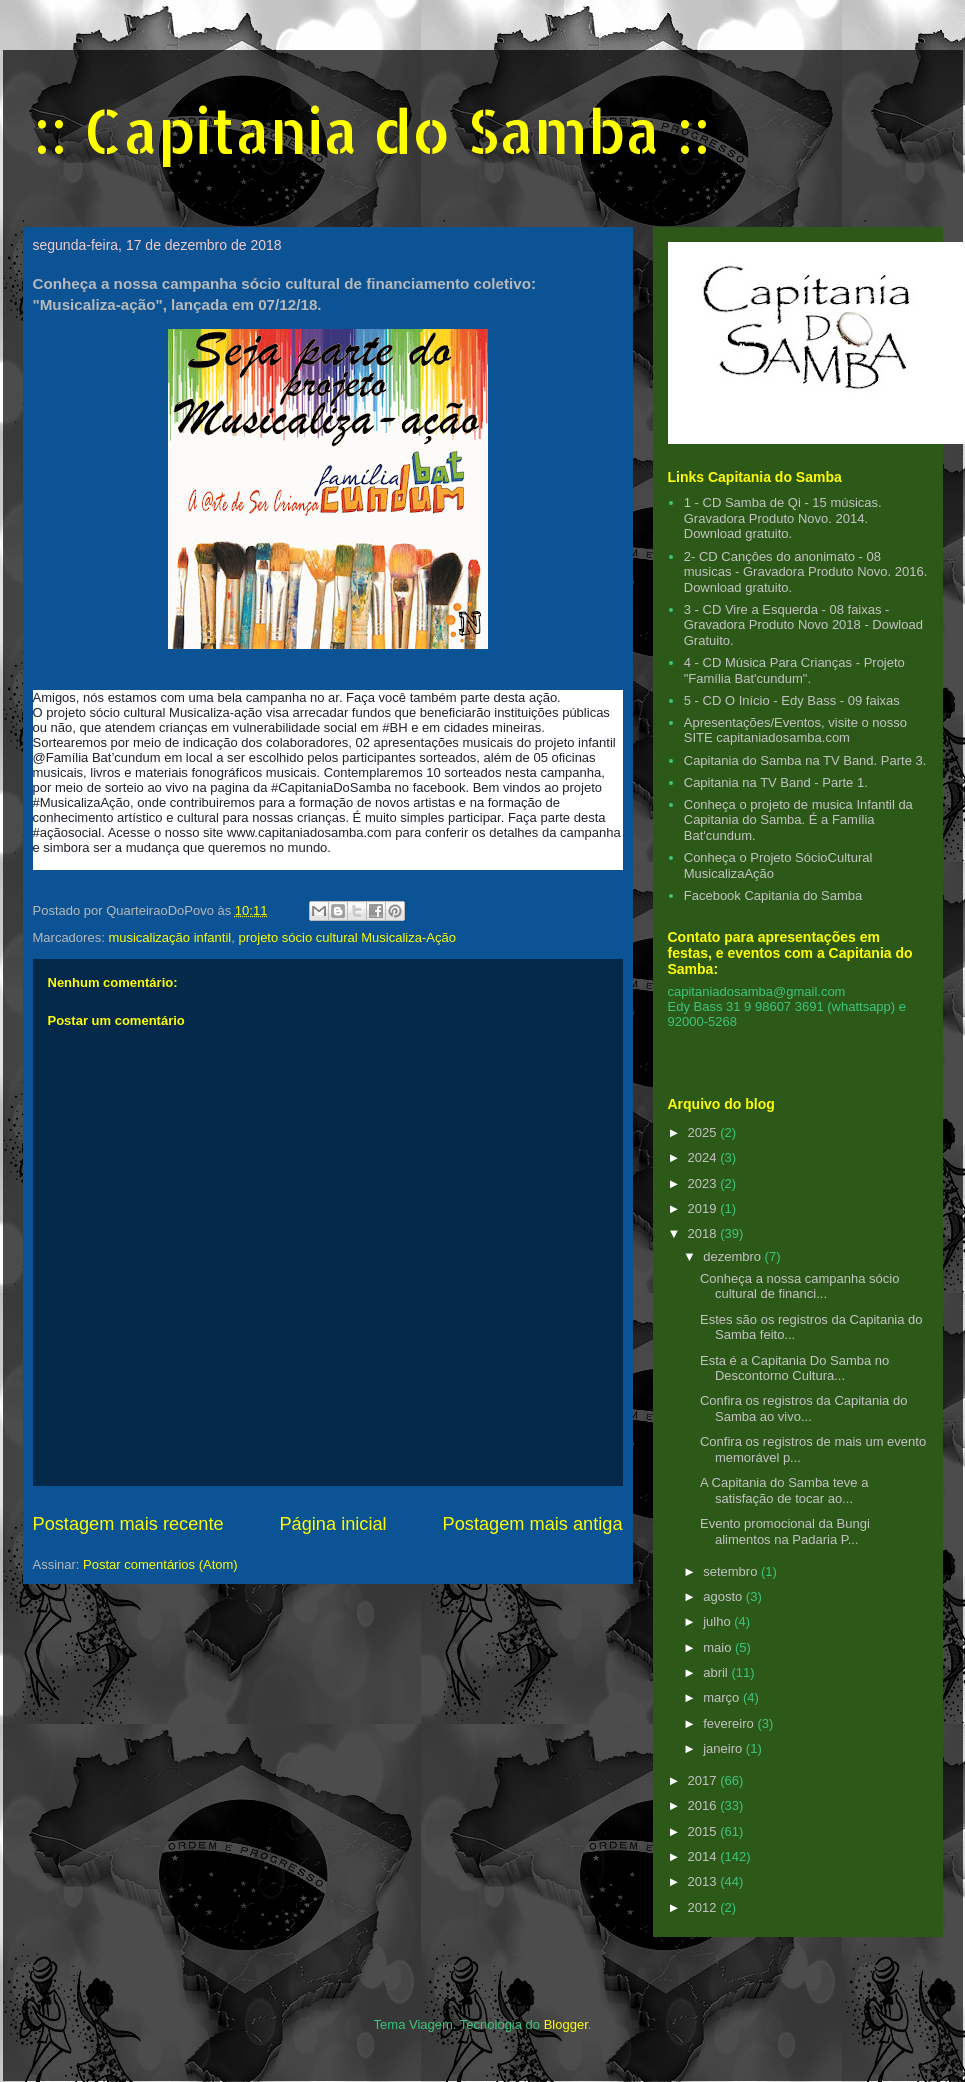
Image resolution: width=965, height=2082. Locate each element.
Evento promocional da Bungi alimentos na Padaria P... (785, 1531)
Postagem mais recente (128, 1524)
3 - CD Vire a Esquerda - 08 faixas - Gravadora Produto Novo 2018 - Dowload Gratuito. (803, 625)
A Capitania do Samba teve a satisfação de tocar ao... (784, 1490)
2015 (704, 1831)
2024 (704, 1157)
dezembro (733, 1256)
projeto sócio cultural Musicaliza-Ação (346, 937)
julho (718, 1621)
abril (717, 1672)
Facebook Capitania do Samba (773, 895)
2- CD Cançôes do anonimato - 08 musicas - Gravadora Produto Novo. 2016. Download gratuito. (806, 572)
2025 (704, 1132)
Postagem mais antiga (533, 1524)
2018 (704, 1233)
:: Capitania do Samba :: (371, 130)
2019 (704, 1208)
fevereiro (730, 1723)
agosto (724, 1596)
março (723, 1697)
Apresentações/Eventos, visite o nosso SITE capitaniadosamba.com (795, 730)
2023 (704, 1183)
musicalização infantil (169, 937)
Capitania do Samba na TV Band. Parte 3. (805, 760)
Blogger (566, 2024)
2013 (704, 1881)
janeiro (724, 1748)
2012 (704, 1907)
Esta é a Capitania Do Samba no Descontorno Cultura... (794, 1368)
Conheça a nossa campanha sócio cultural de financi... (799, 1286)
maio (719, 1647)
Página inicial (332, 1524)
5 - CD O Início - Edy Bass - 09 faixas (792, 700)
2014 (704, 1856)
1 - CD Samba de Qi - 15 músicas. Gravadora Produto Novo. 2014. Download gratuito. (783, 518)
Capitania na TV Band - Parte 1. (776, 782)
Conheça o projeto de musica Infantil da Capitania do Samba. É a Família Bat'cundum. (798, 820)
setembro (732, 1571)
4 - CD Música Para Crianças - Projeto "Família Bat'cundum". (794, 670)
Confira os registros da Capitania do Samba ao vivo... (803, 1408)
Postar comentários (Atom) (160, 1564)
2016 (704, 1805)
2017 (704, 1780)
